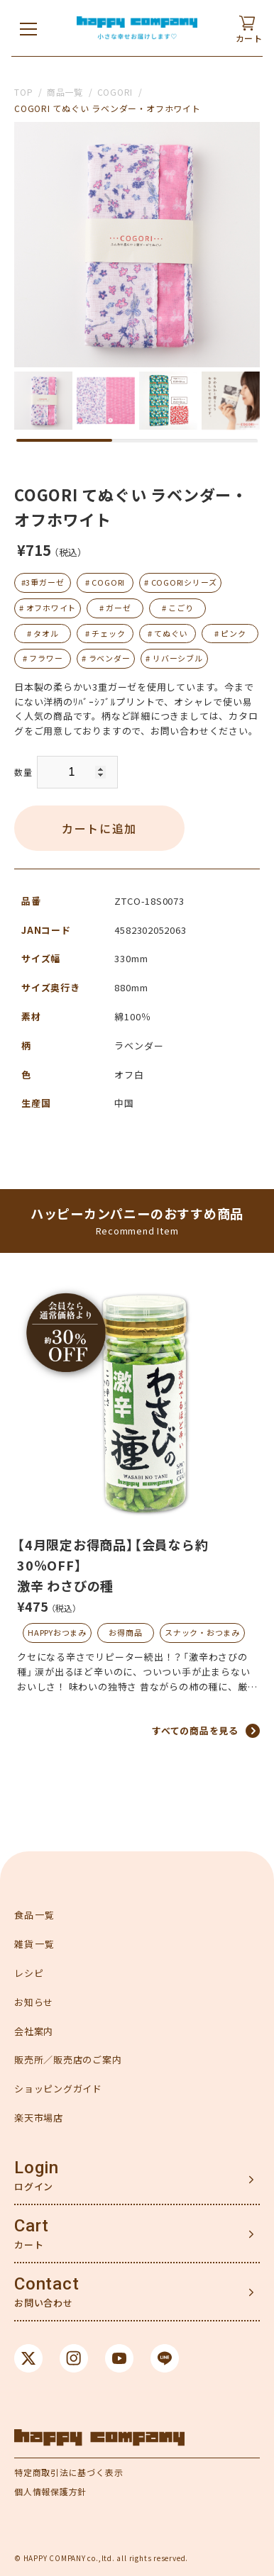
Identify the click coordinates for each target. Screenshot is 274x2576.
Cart (31, 2226)
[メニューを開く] (28, 28)
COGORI (115, 92)
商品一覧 (65, 92)
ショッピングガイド (58, 2088)
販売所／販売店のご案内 (68, 2059)
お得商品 (125, 1632)
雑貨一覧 (34, 1944)
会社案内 (33, 2031)
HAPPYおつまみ (57, 1632)
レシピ (28, 1973)
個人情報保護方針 (50, 2491)
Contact (46, 2284)
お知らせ (33, 2002)
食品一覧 (34, 1915)
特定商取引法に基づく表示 (68, 2472)
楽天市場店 (38, 2117)
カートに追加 (99, 828)
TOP (23, 92)
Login (36, 2168)
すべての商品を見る (195, 1730)
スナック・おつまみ (202, 1632)
